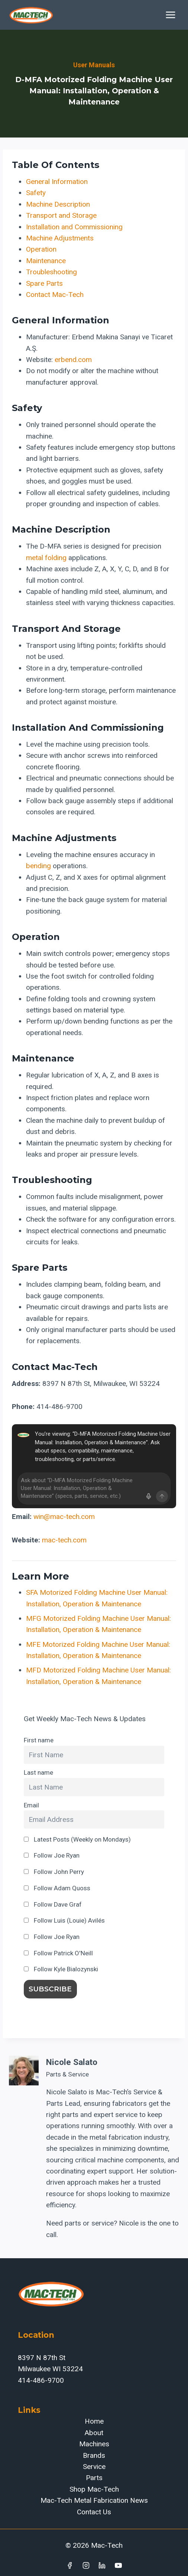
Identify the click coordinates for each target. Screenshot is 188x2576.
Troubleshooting (51, 272)
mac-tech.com (64, 1540)
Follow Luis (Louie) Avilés (64, 1920)
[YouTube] (118, 2565)
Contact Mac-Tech (55, 294)
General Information (57, 181)
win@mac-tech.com (64, 1516)
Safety (36, 192)
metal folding (46, 557)
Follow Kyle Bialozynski (61, 1969)
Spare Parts (44, 283)
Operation (41, 249)
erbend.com (73, 359)
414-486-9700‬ (41, 2380)
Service (94, 2466)
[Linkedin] (102, 2565)
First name (39, 1740)
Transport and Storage (61, 215)
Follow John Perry (54, 1871)
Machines (94, 2444)
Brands (94, 2455)
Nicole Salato (71, 2062)
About (94, 2432)
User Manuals (94, 65)
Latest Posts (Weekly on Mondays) (77, 1839)
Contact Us (94, 2512)
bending (38, 866)
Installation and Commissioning (74, 227)
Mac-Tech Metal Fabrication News (94, 2500)
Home (94, 2421)
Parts (94, 2477)
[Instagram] (86, 2565)
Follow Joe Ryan (52, 1855)
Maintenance (46, 260)
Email (31, 1805)
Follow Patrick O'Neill (58, 1953)
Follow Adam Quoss (57, 1888)
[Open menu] (170, 14)
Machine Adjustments (60, 238)
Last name (38, 1772)
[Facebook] (69, 2565)
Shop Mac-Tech (94, 2489)
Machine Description (58, 204)
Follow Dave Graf (53, 1904)
